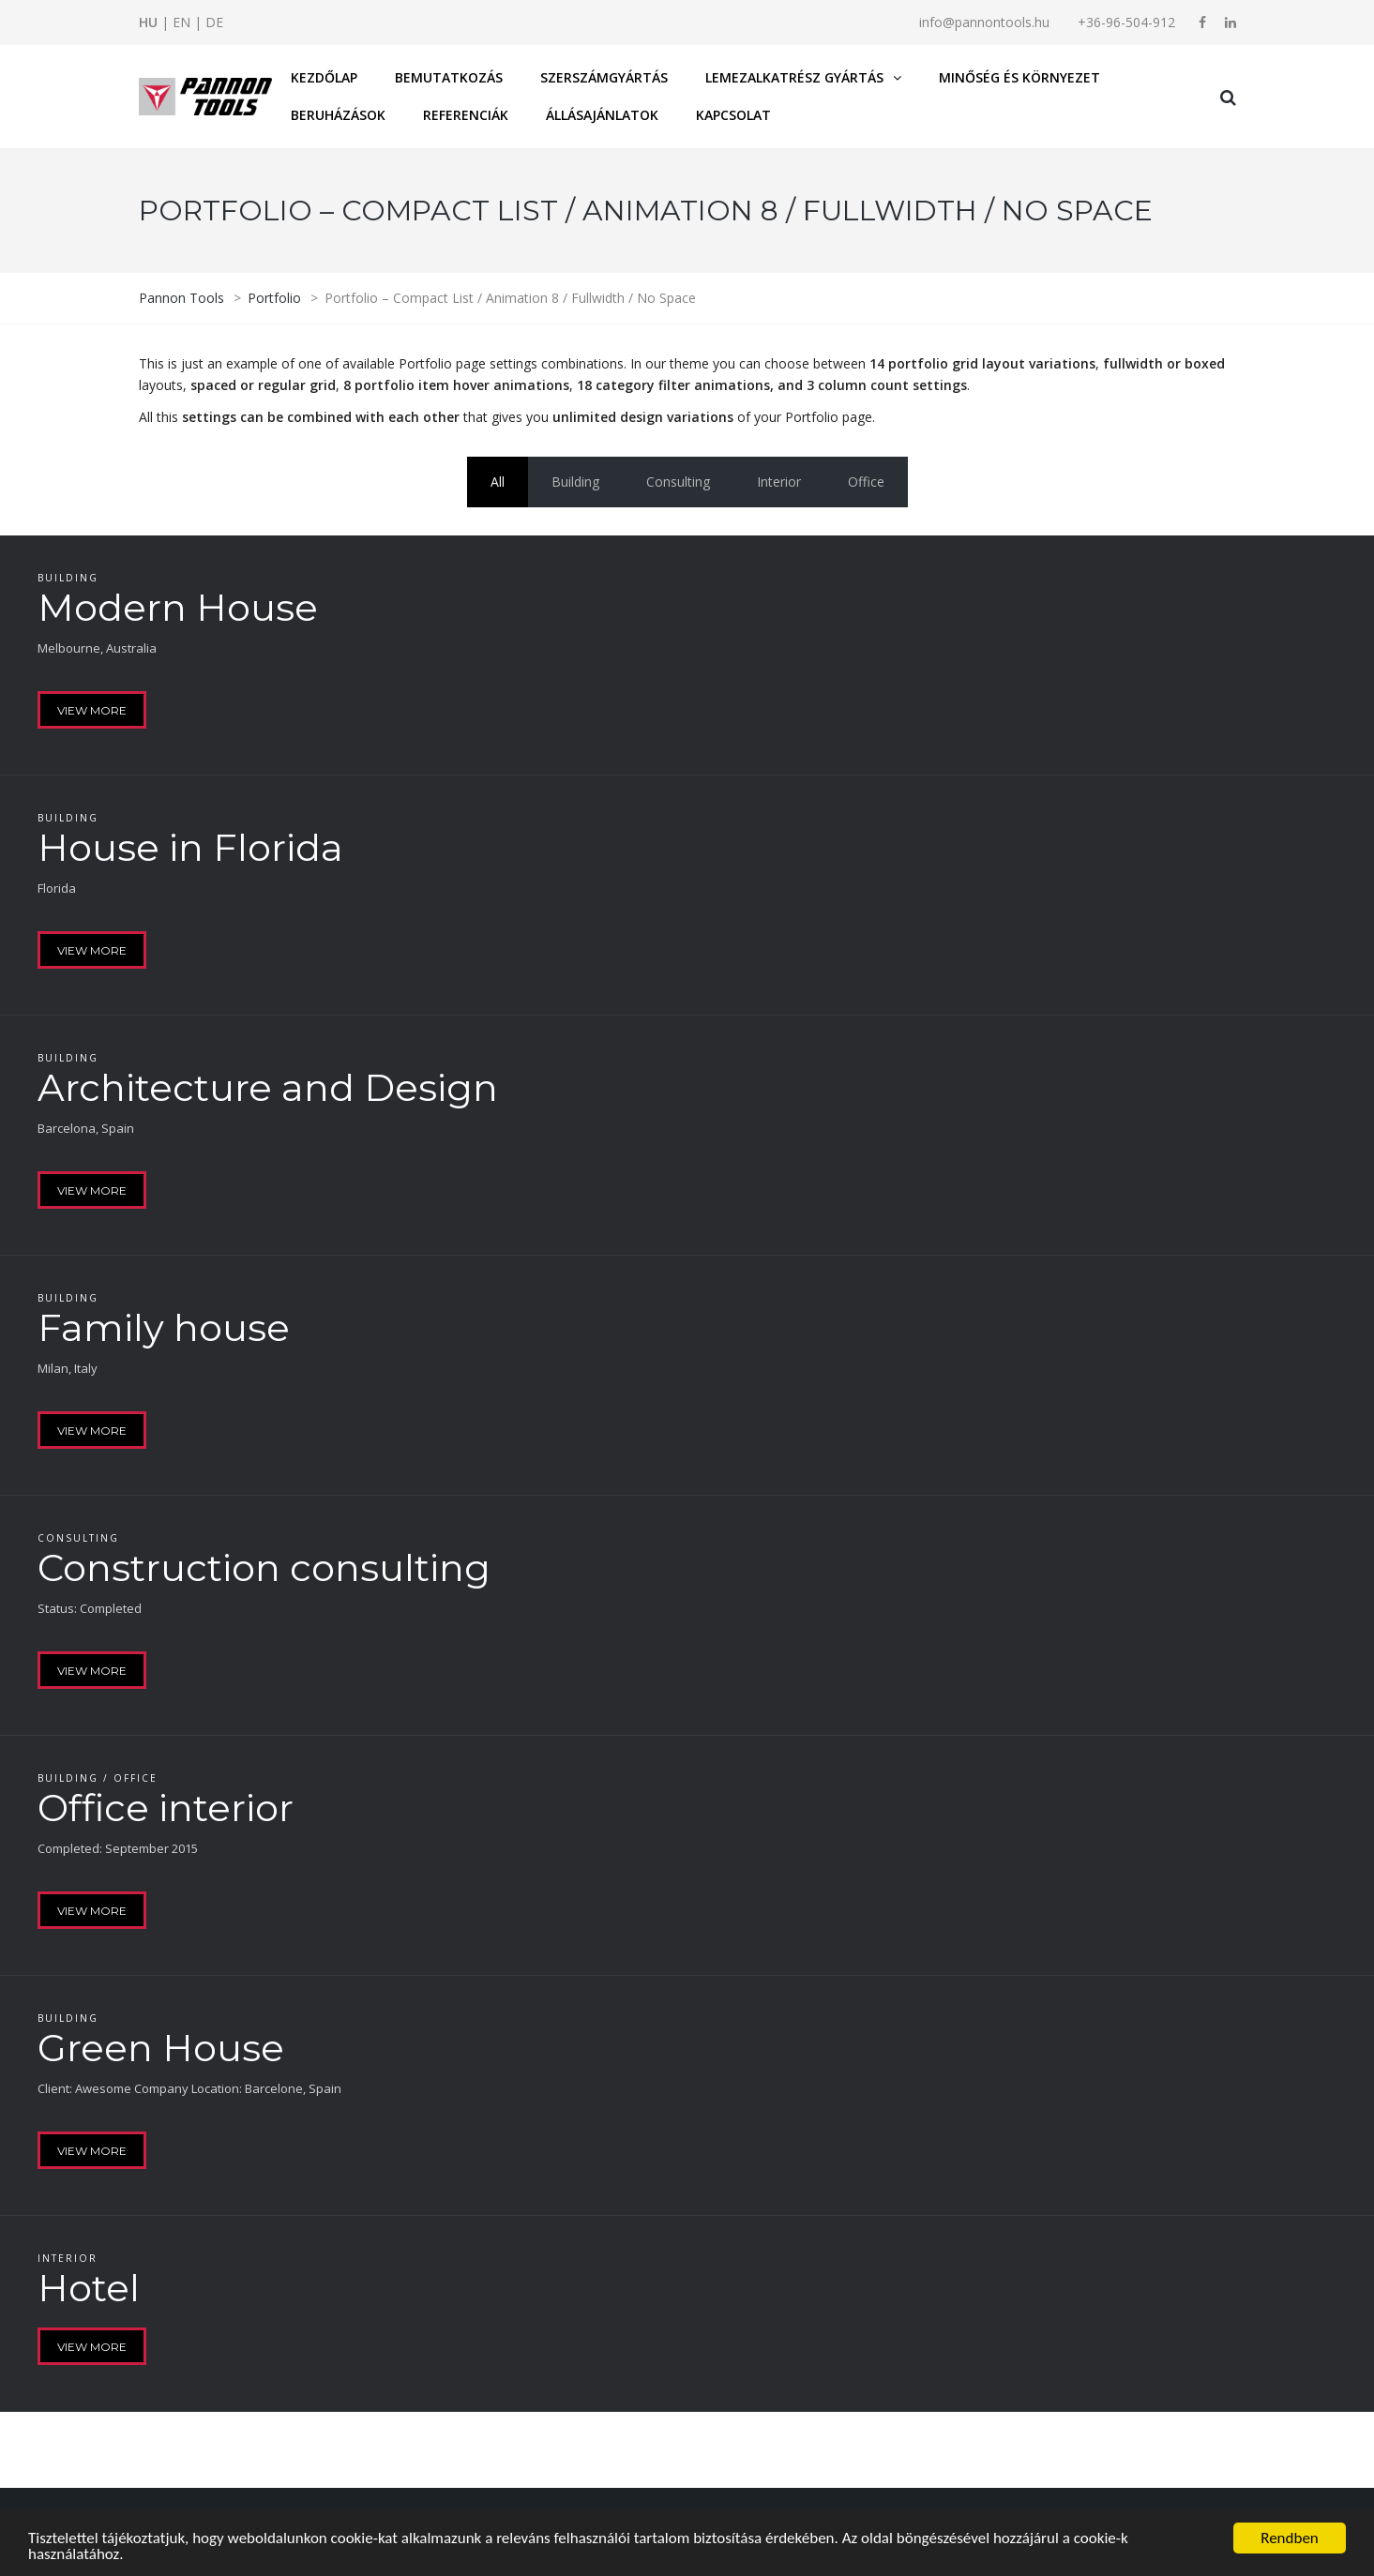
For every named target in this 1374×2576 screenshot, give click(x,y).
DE (214, 22)
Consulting (678, 481)
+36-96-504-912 (1126, 22)
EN (181, 22)
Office (866, 481)
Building (575, 481)
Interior (779, 481)
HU (148, 22)
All (498, 481)
